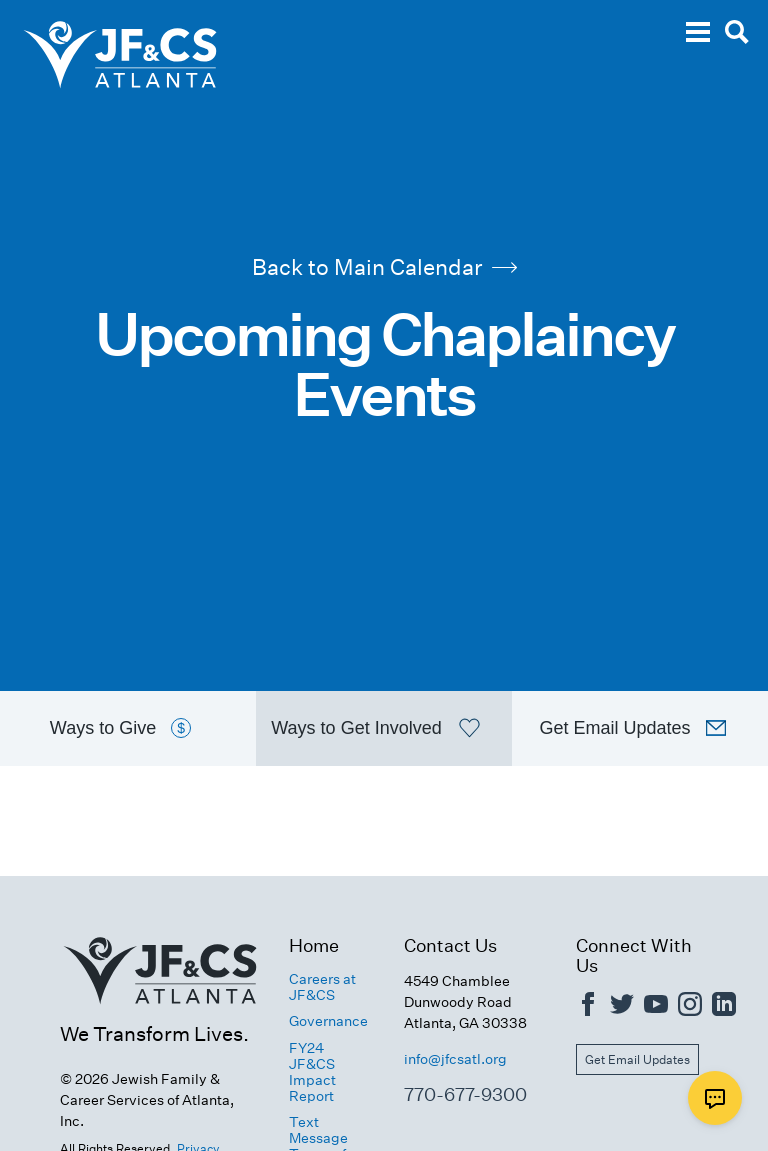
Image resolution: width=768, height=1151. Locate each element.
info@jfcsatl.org (455, 1059)
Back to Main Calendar (384, 267)
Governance (328, 1021)
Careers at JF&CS (322, 987)
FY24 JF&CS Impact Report (312, 1072)
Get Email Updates (637, 1059)
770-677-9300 (465, 1094)
